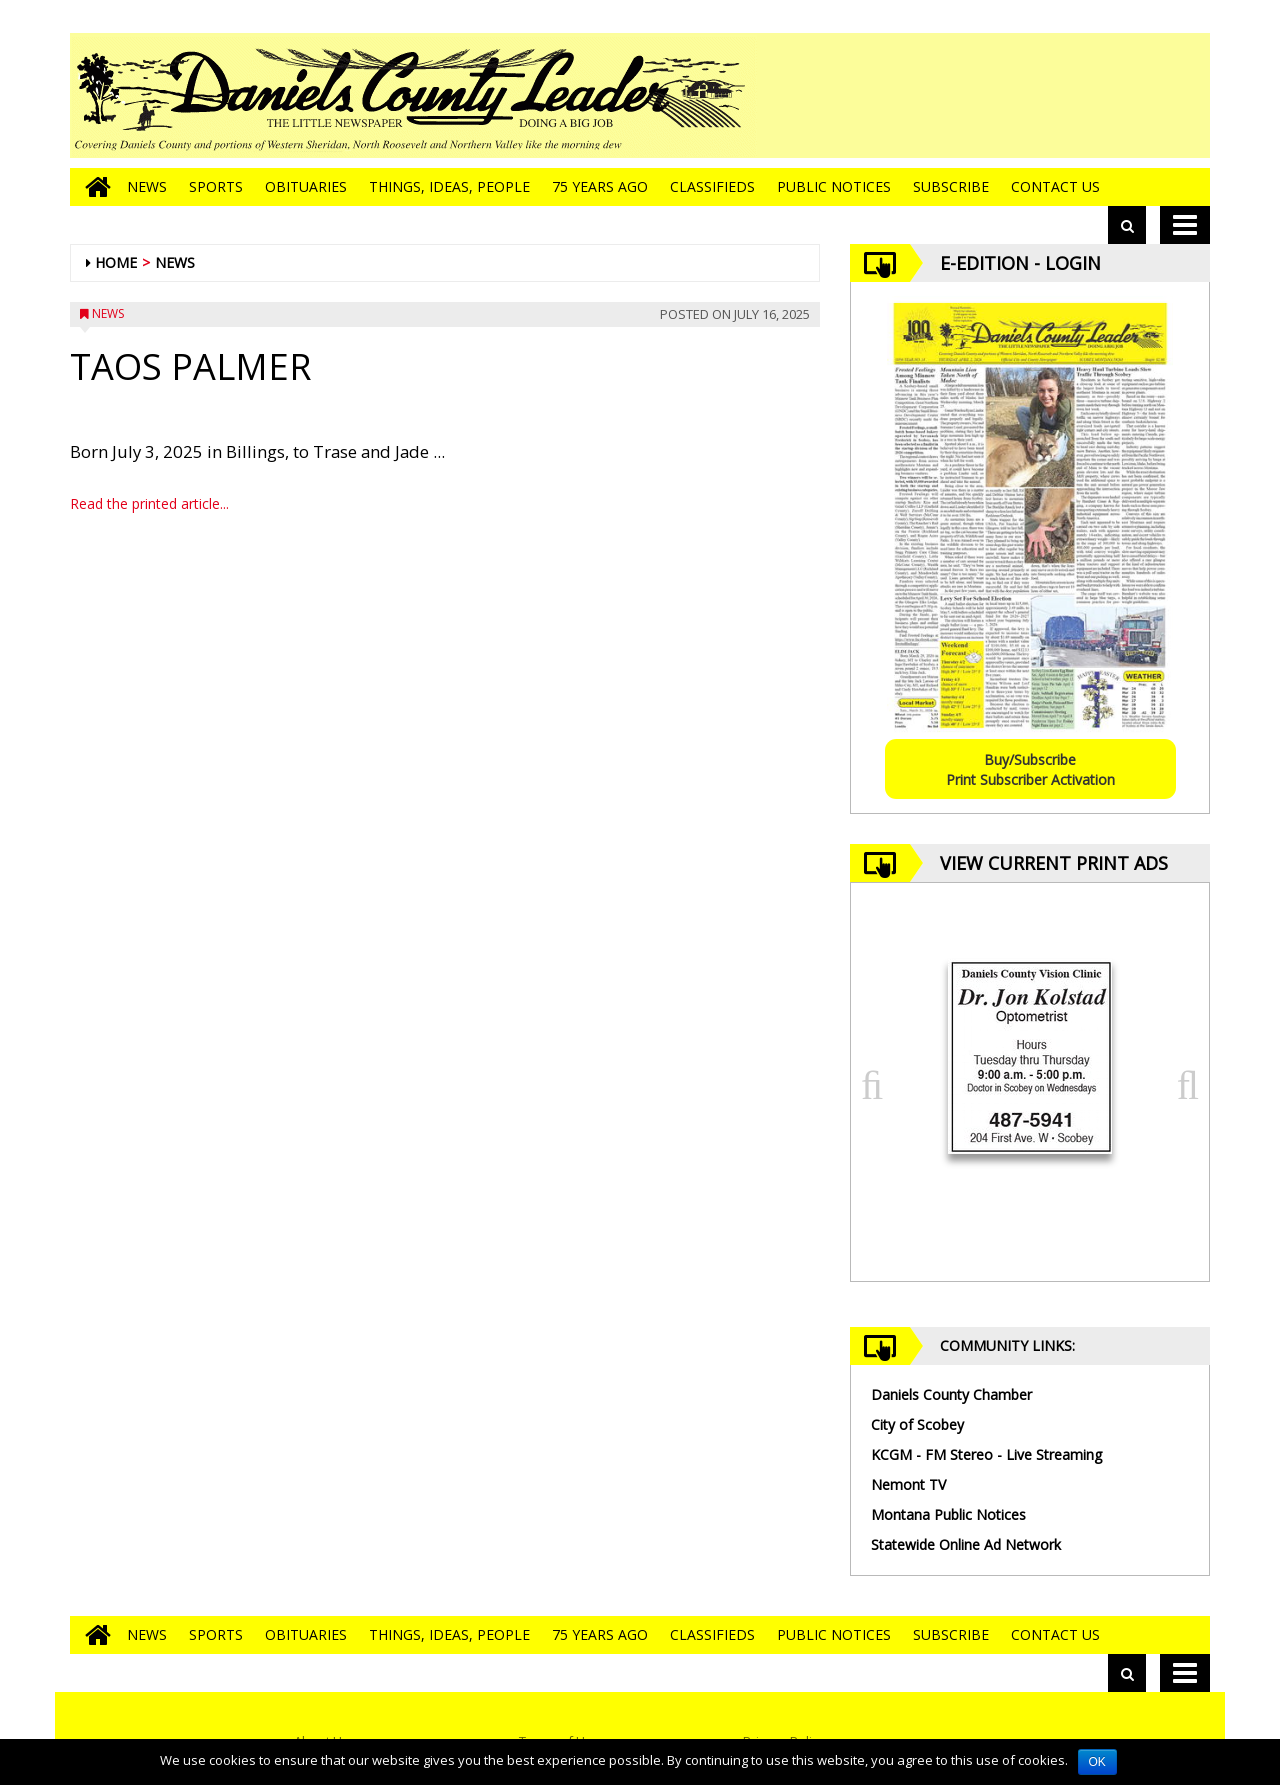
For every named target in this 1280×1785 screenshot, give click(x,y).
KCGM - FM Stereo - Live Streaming (986, 1454)
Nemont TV (908, 1484)
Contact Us (1055, 186)
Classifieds (712, 186)
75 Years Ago (600, 186)
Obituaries (306, 186)
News (147, 186)
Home (116, 262)
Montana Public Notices (948, 1514)
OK (1097, 1762)
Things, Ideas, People (449, 186)
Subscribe (951, 186)
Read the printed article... (149, 503)
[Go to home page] (93, 187)
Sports (216, 186)
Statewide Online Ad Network (966, 1544)
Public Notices (834, 186)
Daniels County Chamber (951, 1394)
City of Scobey (917, 1424)
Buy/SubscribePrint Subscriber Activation (1030, 769)
